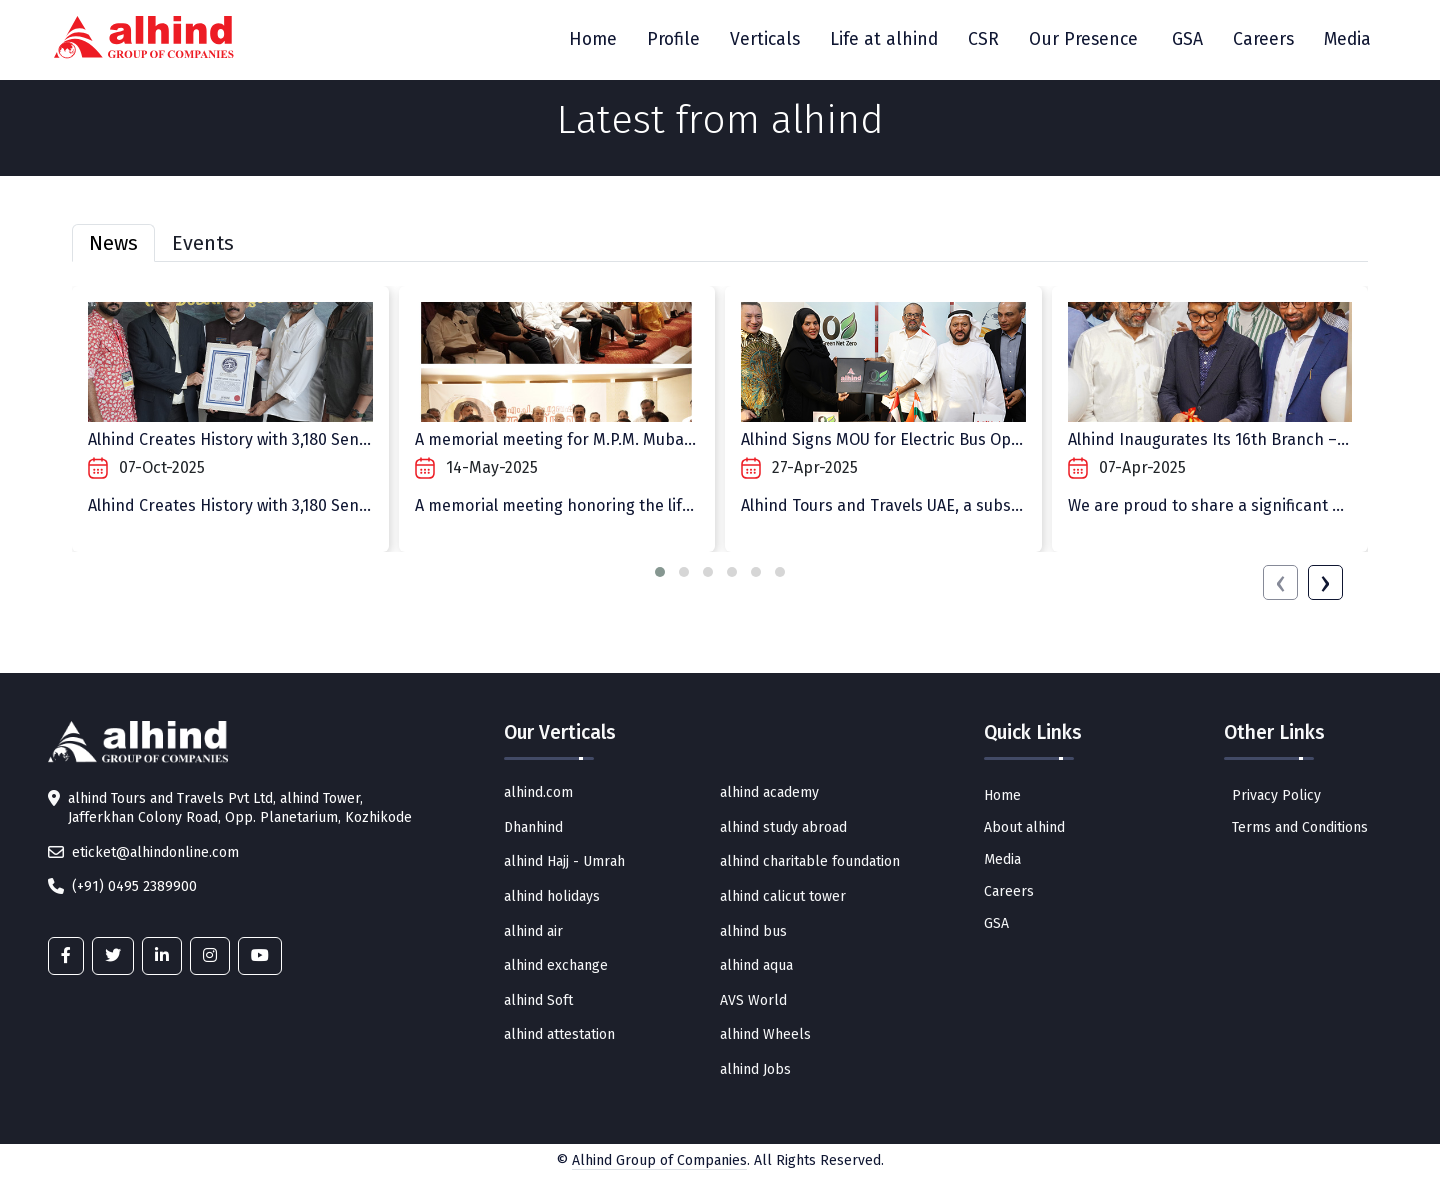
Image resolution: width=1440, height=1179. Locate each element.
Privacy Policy (1276, 795)
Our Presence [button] (1083, 39)
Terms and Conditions (1300, 827)
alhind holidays (552, 896)
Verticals (765, 39)
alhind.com (538, 792)
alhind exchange (556, 965)
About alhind (1024, 827)
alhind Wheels (765, 1034)
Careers (1263, 39)
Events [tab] (203, 243)
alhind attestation (559, 1034)
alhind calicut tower (783, 896)
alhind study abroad (783, 827)
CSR (983, 39)
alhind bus (753, 931)
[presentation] (1280, 582)
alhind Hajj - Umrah (564, 861)
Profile (673, 39)
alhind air (533, 931)
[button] (660, 572)
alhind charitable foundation (810, 861)
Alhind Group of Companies (659, 1160)
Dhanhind (533, 827)
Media (1347, 39)
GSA (1187, 39)
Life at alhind (884, 39)
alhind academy (769, 792)
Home (593, 39)
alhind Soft (538, 1000)
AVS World (753, 1000)
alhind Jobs (755, 1069)
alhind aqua (756, 965)
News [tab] (113, 243)
